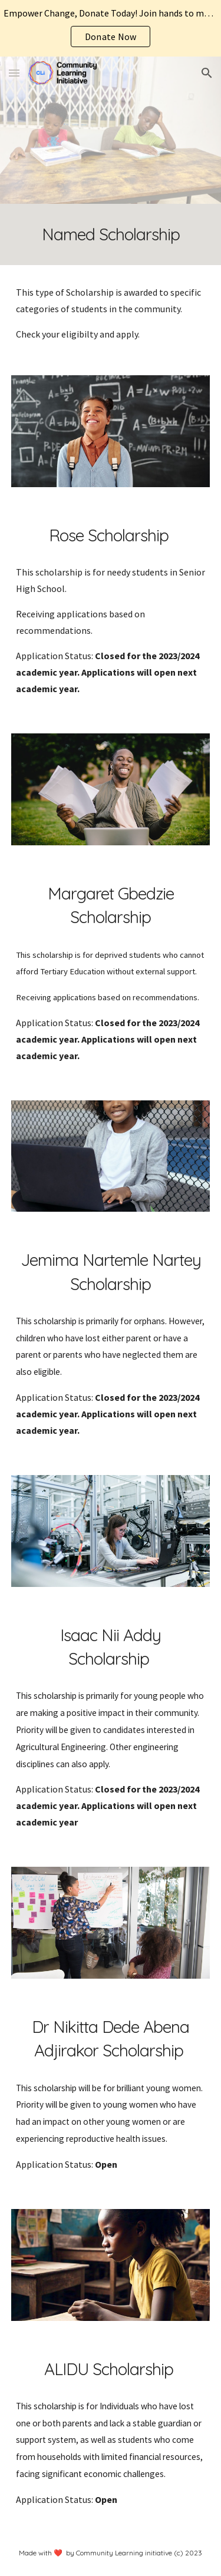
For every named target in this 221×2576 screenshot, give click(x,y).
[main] (110, 234)
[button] (14, 73)
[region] (110, 28)
